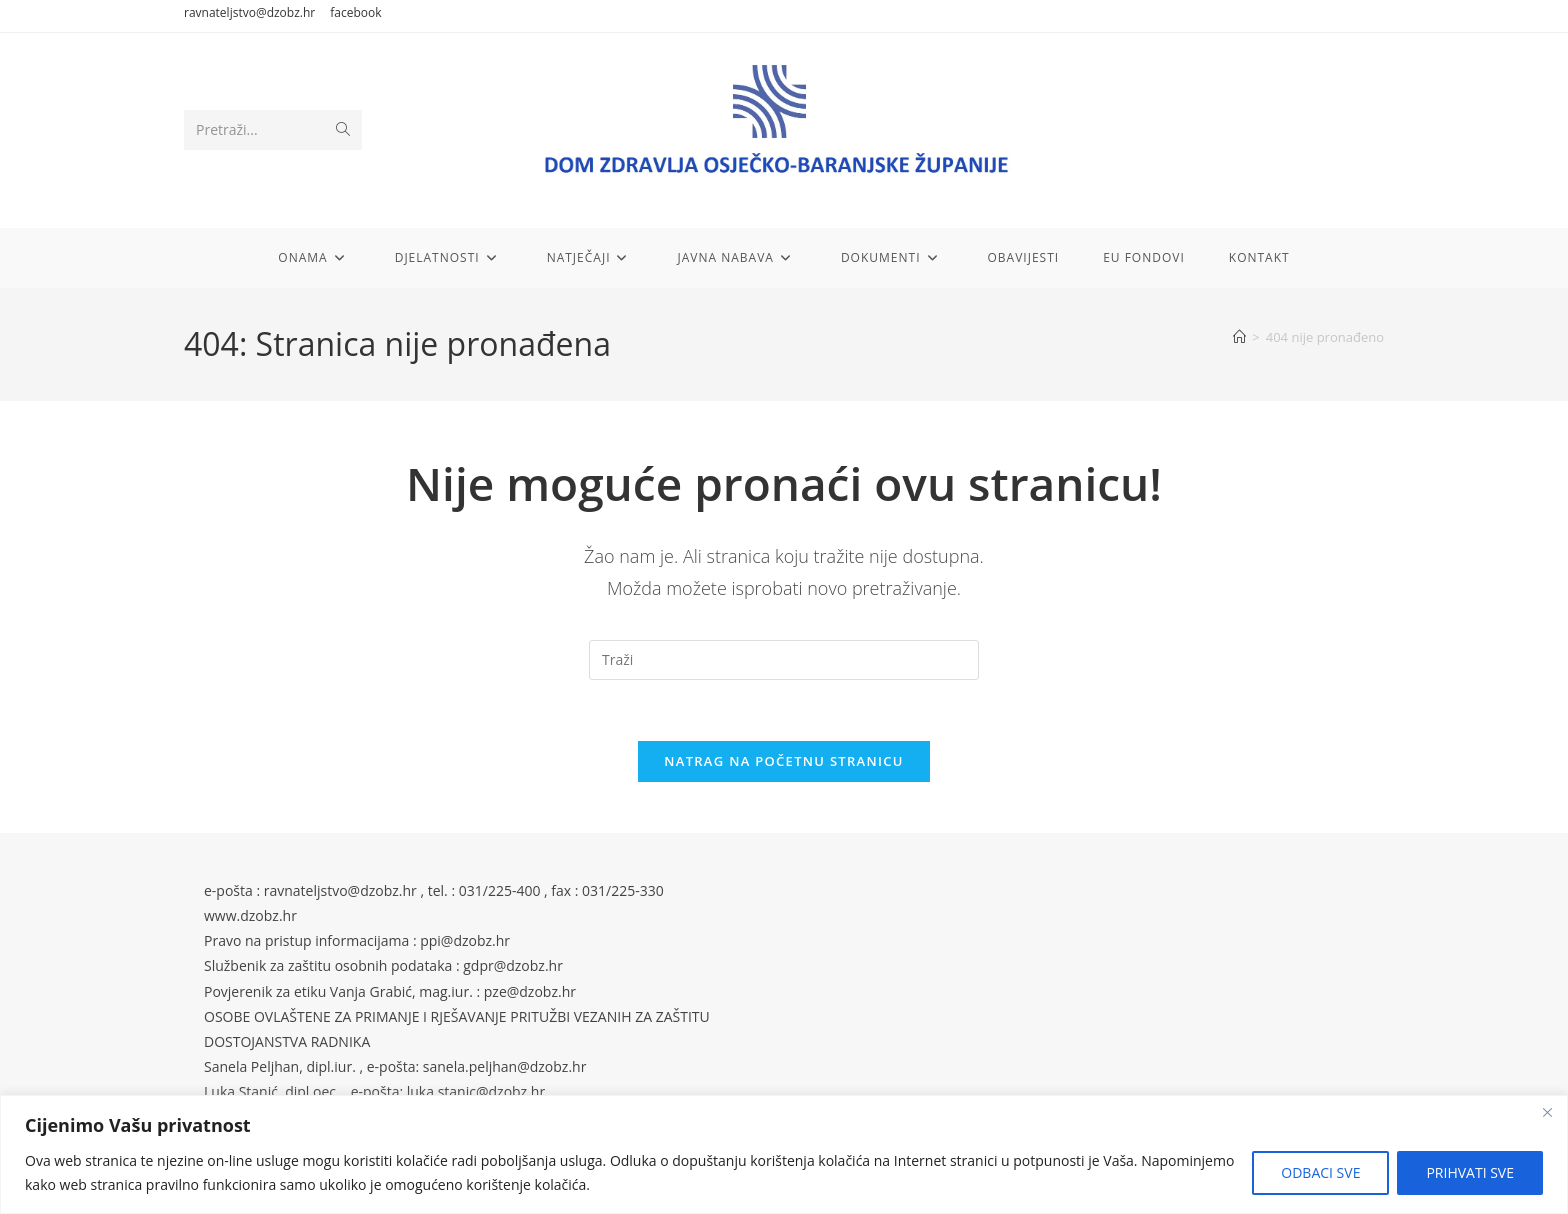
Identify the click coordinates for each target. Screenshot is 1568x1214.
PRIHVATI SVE (1470, 1172)
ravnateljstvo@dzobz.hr (249, 12)
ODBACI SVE (1320, 1172)
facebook (355, 12)
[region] (784, 1154)
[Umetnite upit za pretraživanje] (784, 660)
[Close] (1547, 1112)
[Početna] (1239, 337)
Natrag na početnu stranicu (784, 761)
